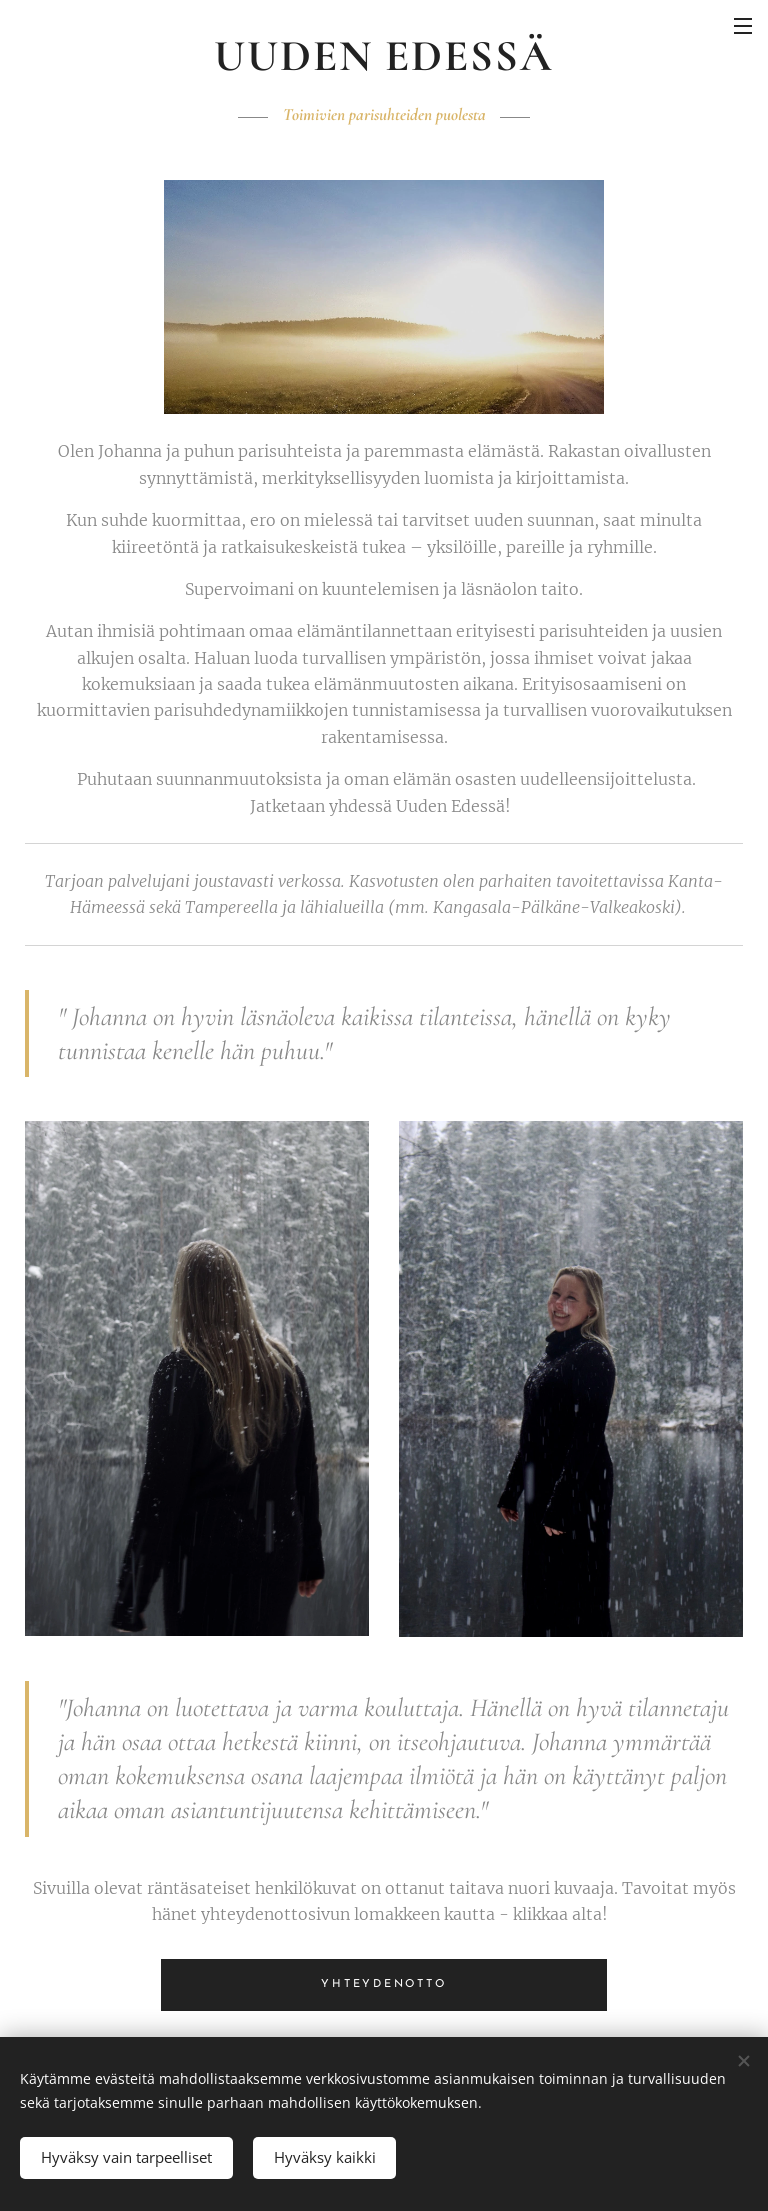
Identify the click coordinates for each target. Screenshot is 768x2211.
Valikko (743, 26)
